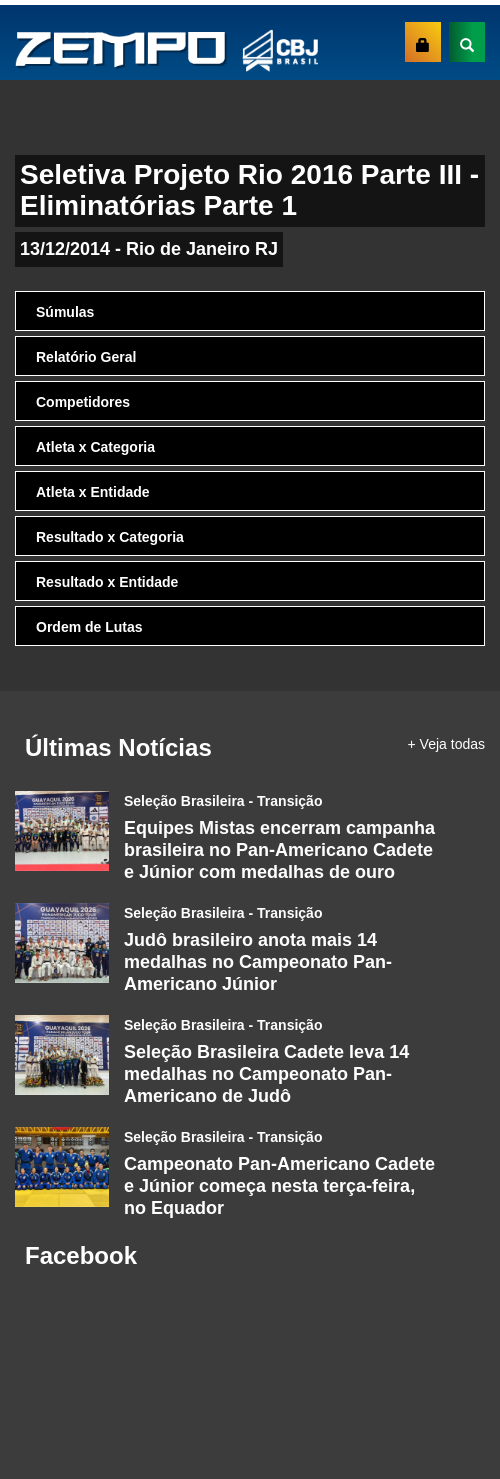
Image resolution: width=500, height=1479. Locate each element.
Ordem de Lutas (89, 627)
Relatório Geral (86, 357)
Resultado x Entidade (107, 582)
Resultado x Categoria (110, 537)
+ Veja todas (446, 744)
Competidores (83, 402)
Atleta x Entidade (93, 492)
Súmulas (65, 312)
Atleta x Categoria (95, 447)
